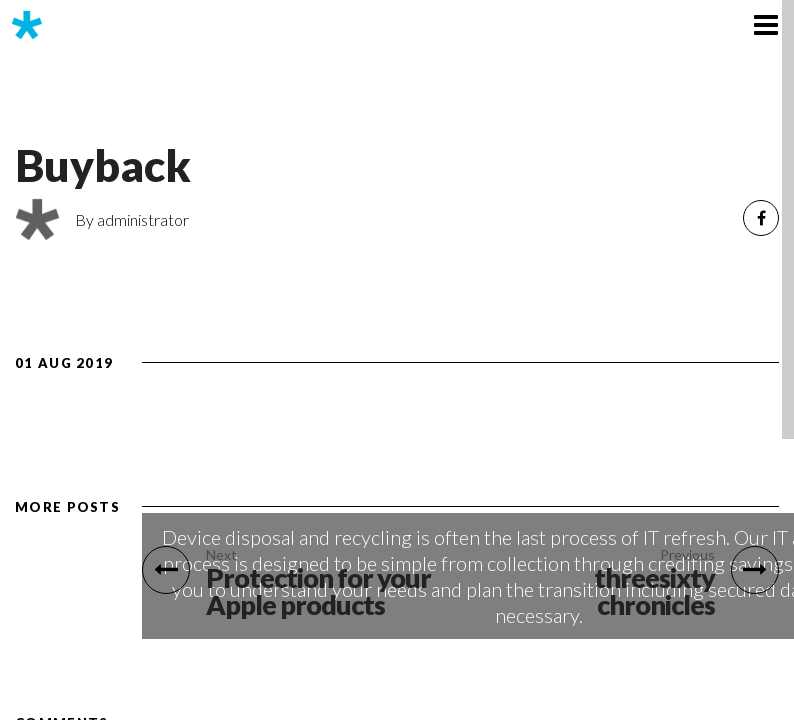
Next (221, 555)
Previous (687, 555)
